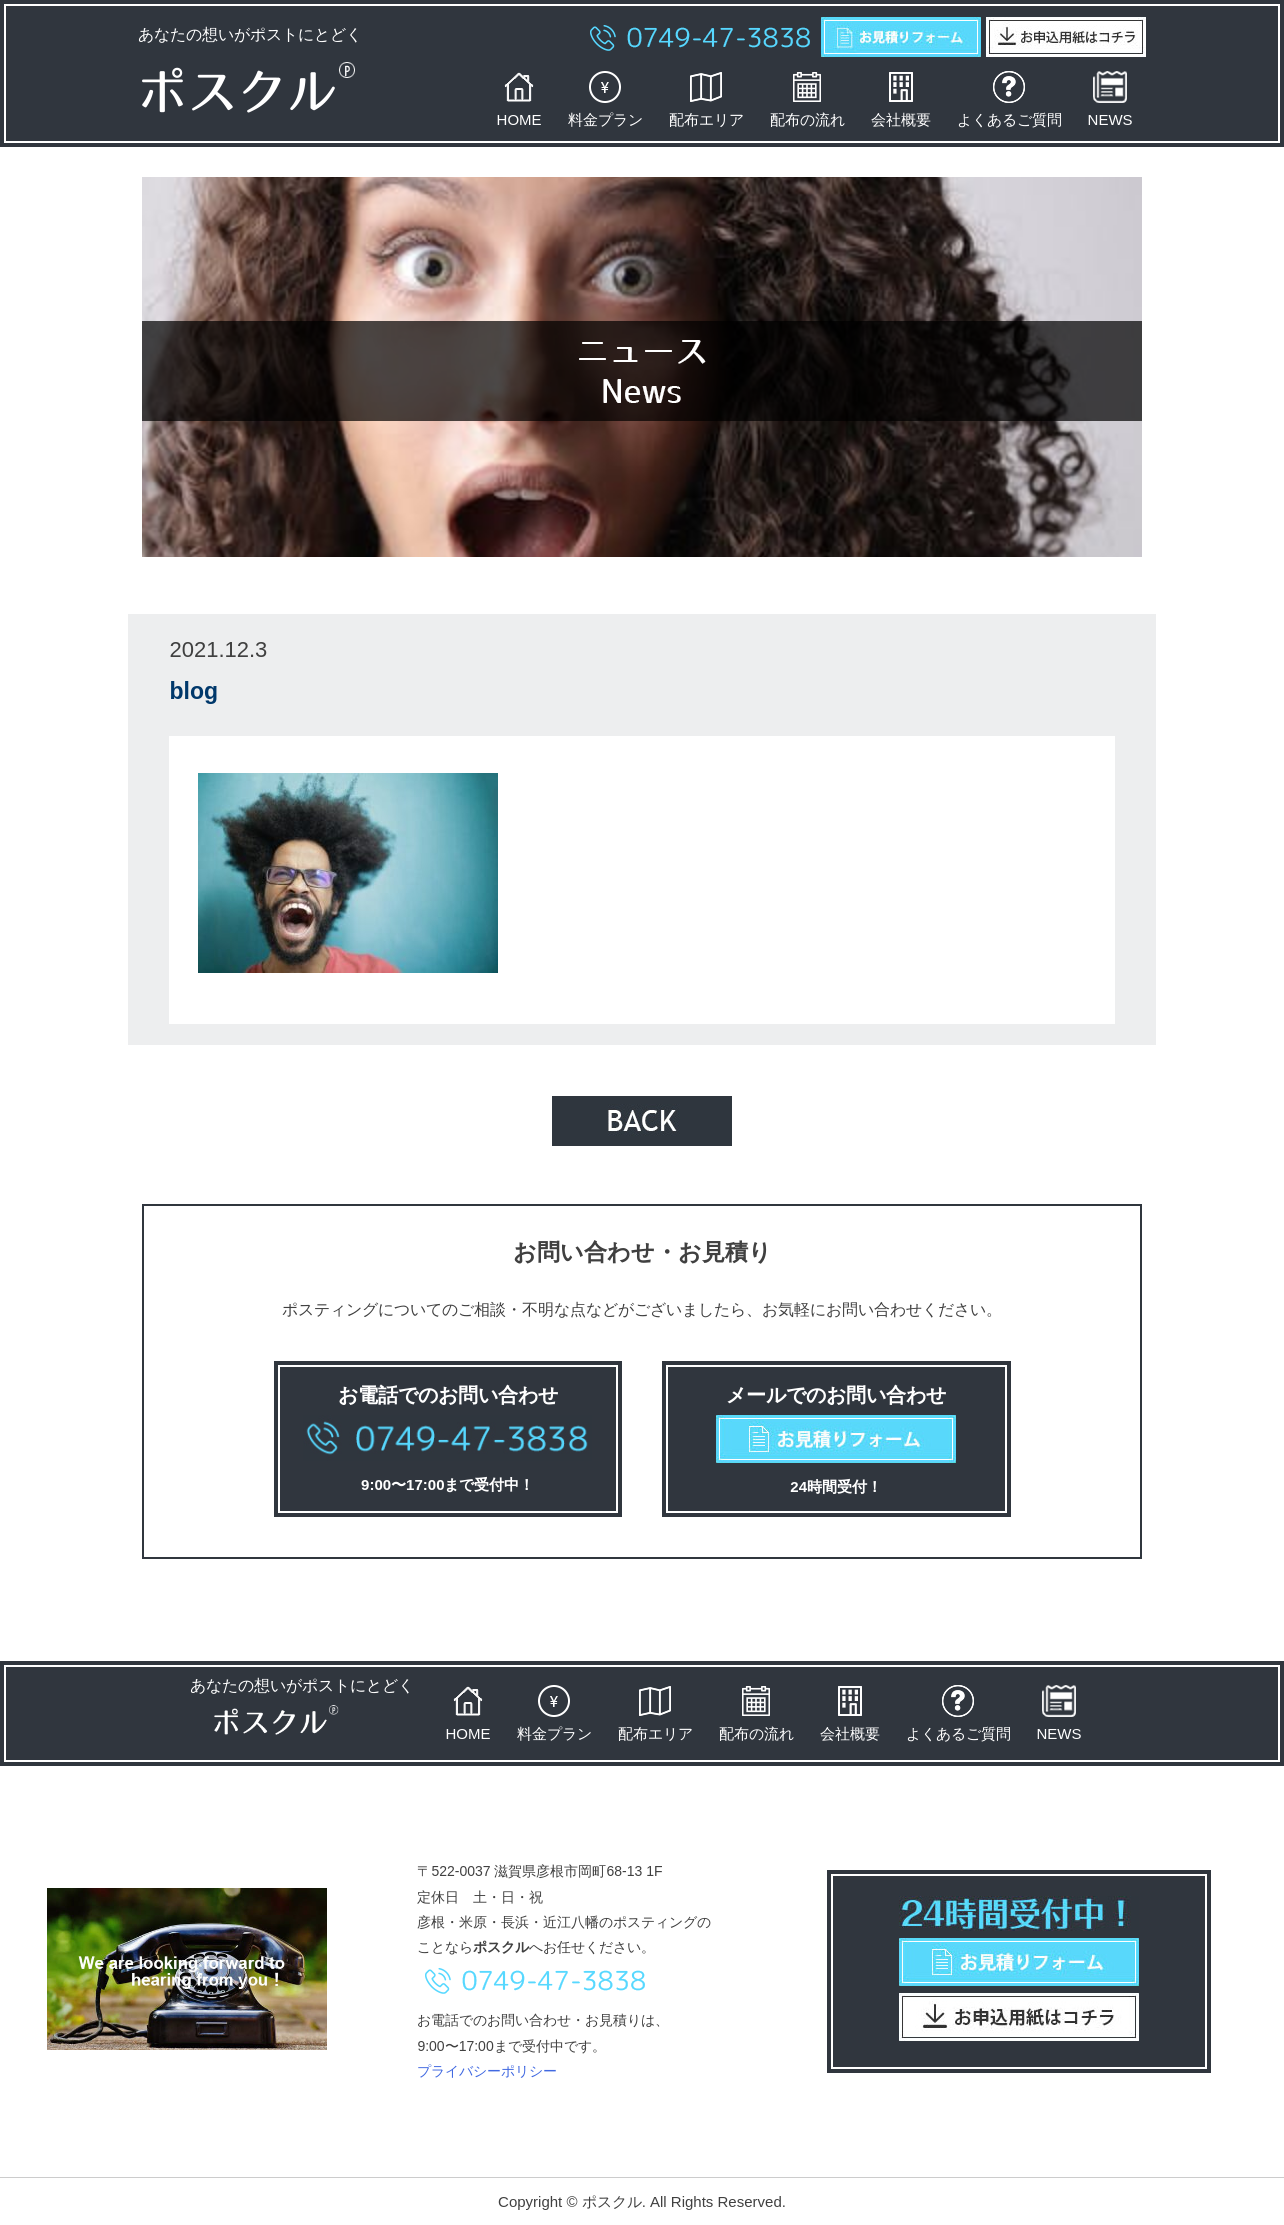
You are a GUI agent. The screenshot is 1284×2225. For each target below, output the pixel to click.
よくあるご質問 (1009, 99)
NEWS (1110, 99)
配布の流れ (807, 99)
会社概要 (901, 99)
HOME (519, 99)
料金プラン (605, 99)
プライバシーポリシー (487, 2071)
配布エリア (706, 99)
